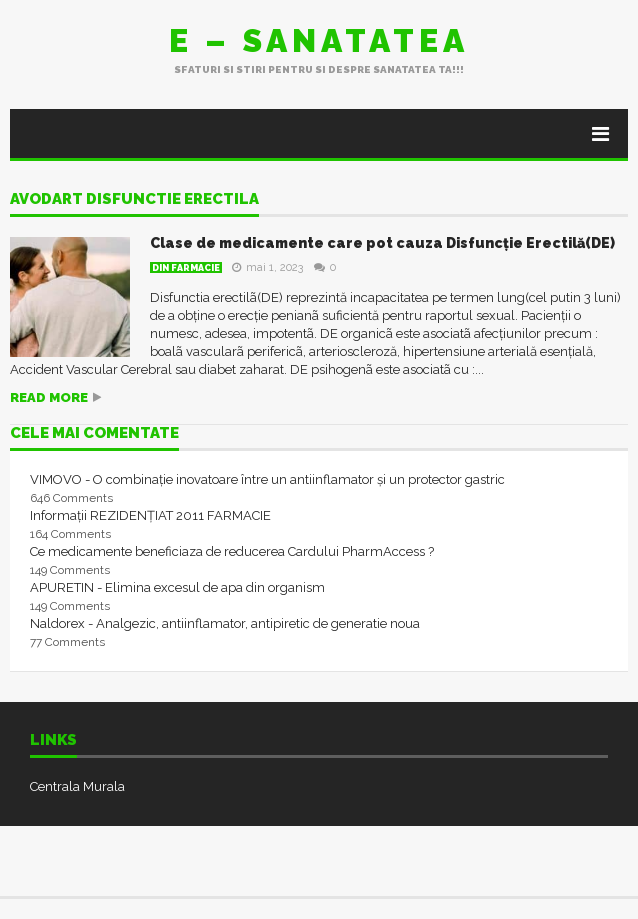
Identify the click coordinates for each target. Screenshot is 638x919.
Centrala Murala (77, 786)
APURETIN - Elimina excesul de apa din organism (177, 587)
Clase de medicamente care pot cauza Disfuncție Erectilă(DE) (382, 243)
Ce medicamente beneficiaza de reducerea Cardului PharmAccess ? (232, 551)
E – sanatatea (319, 40)
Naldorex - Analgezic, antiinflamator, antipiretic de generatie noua (225, 623)
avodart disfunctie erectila (134, 200)
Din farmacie (186, 268)
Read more (49, 397)
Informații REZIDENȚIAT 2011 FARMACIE (150, 515)
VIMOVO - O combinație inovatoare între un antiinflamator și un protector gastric (267, 479)
